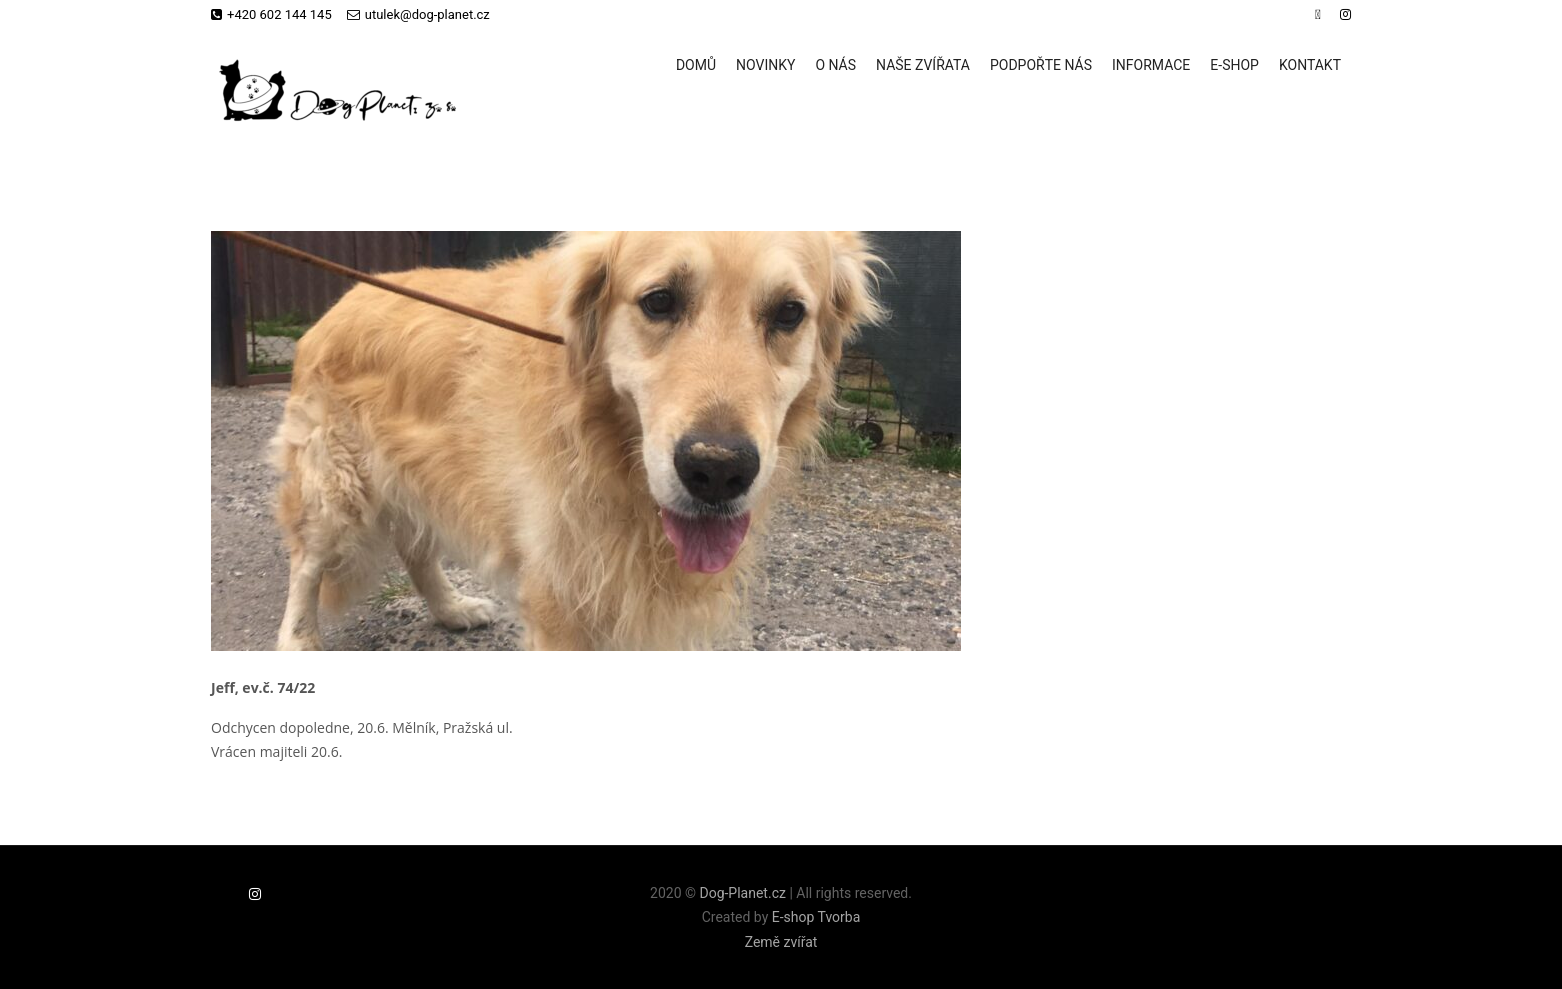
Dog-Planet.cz (742, 893)
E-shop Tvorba (816, 917)
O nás (835, 65)
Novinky (765, 65)
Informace (1151, 65)
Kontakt (1310, 65)
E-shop (1234, 65)
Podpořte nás (1041, 65)
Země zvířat (781, 942)
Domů (696, 65)
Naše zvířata (923, 65)
